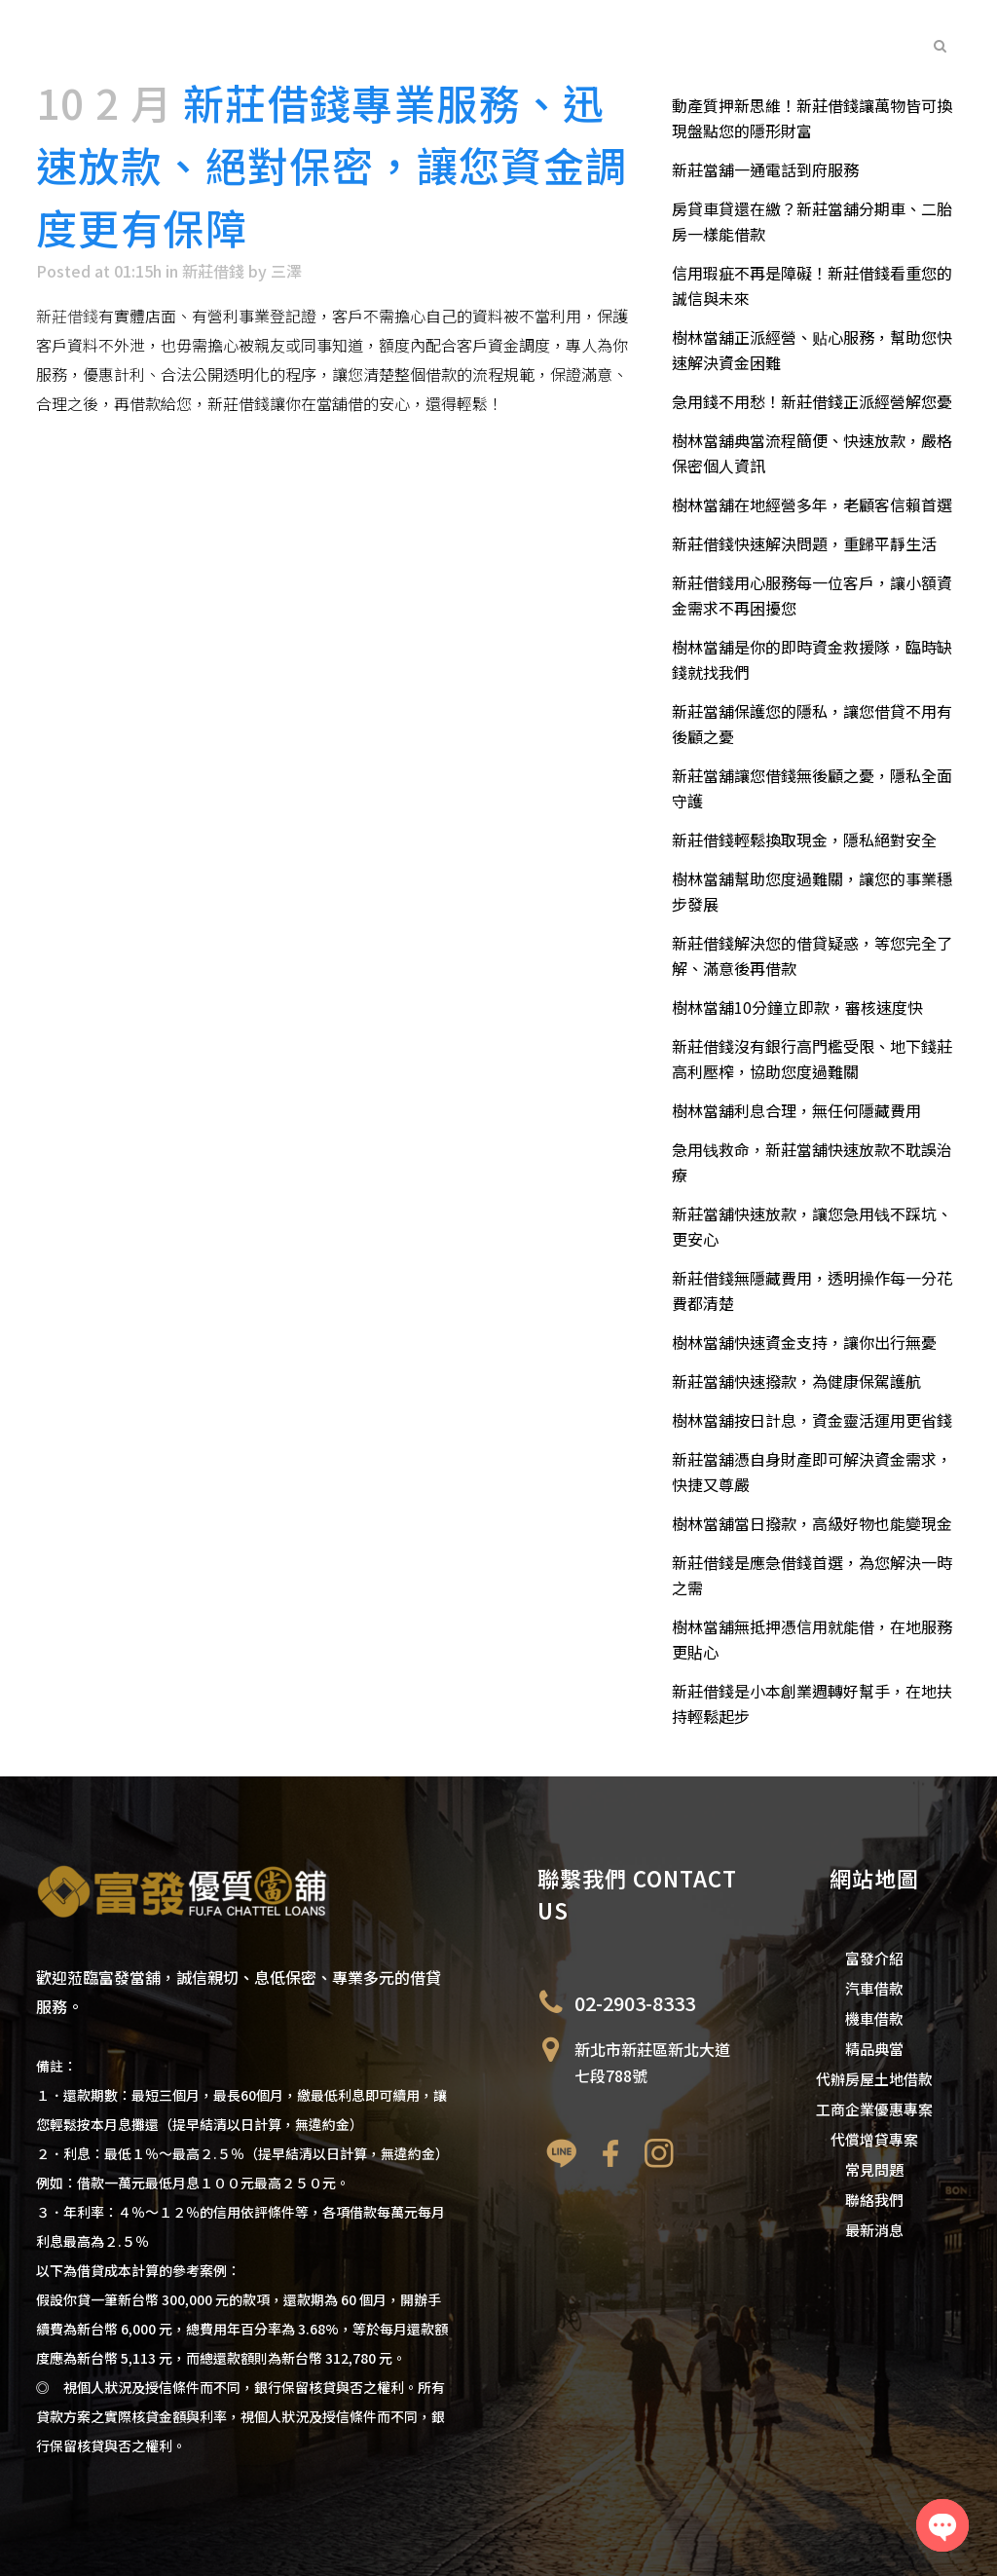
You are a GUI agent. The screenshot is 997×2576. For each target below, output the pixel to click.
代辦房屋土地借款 (874, 2079)
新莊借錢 (213, 270)
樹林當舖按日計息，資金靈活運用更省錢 (812, 1420)
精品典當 (874, 2048)
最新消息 (874, 2230)
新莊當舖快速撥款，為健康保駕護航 (796, 1381)
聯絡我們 (874, 2199)
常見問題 (874, 2169)
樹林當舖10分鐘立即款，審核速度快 (797, 1007)
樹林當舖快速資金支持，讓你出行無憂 (804, 1342)
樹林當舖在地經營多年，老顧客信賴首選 (812, 504)
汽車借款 (874, 1988)
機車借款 (874, 2018)
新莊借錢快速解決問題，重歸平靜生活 (804, 543)
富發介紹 (874, 1958)
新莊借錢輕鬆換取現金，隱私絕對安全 (804, 839)
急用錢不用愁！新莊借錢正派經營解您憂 (812, 401)
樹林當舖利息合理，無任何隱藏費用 (796, 1110)
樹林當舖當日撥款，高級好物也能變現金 (812, 1523)
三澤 (286, 270)
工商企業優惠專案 (874, 2109)
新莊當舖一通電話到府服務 (765, 169)
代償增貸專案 (874, 2139)
